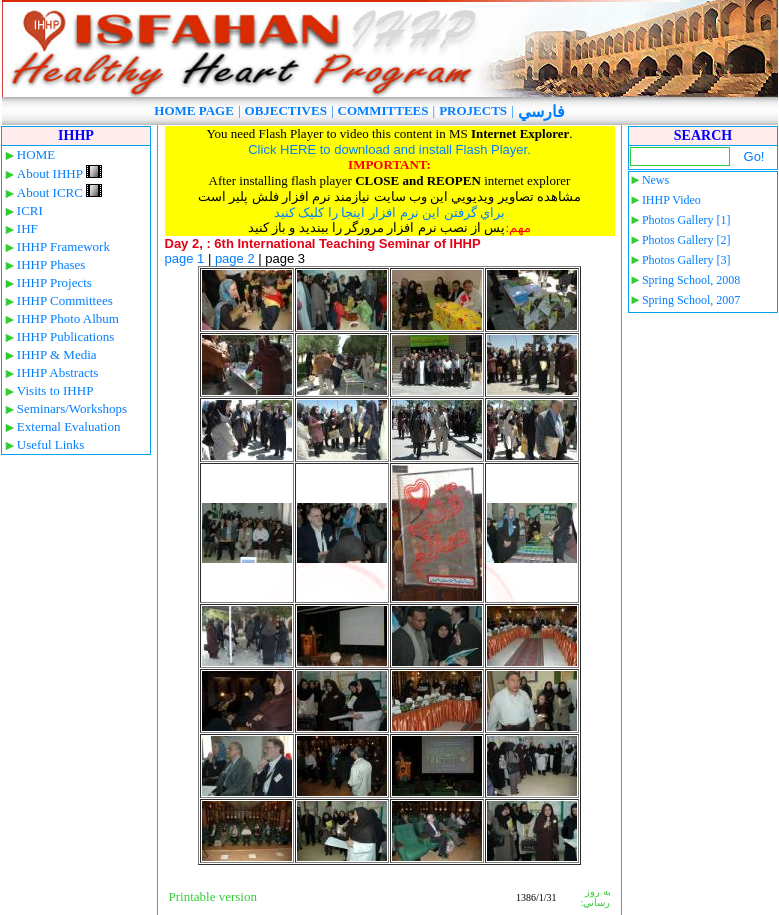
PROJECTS (473, 110)
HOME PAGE (194, 110)
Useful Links (51, 444)
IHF (27, 228)
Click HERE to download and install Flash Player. (389, 149)
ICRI (30, 210)
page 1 (185, 258)
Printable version (213, 896)
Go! (754, 156)
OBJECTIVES (286, 110)
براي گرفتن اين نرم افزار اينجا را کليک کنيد (390, 212)
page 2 (235, 258)
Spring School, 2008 (691, 280)
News (655, 180)
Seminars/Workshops (72, 408)
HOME (36, 154)
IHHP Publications (65, 336)
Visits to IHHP (55, 390)
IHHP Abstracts (58, 372)
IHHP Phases (51, 264)
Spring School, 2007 (691, 300)
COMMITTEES (383, 110)
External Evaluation (69, 426)
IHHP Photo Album (68, 318)
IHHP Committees (65, 300)
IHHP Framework (63, 246)
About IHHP (59, 173)
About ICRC (59, 192)
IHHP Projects (54, 282)
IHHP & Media (57, 354)
